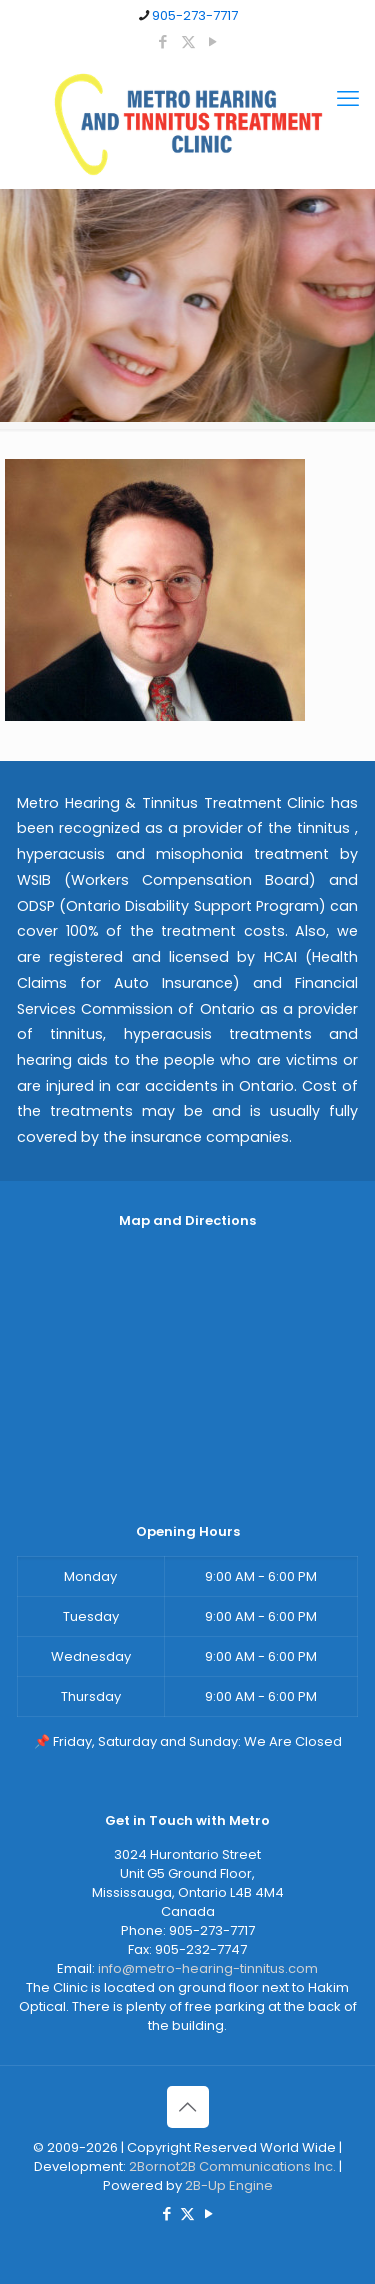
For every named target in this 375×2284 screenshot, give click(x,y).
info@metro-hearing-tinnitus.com (208, 1968)
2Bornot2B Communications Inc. (232, 2166)
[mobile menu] (348, 99)
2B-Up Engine (229, 2185)
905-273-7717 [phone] (195, 15)
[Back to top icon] (188, 2107)
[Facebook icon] (163, 41)
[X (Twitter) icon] (188, 41)
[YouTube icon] (213, 41)
